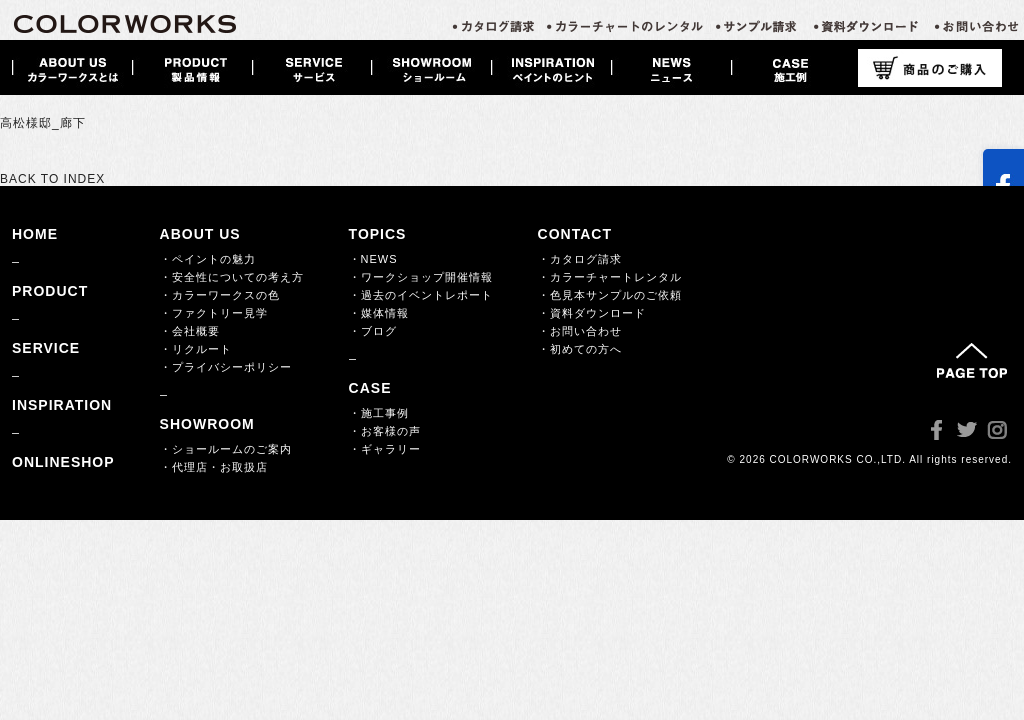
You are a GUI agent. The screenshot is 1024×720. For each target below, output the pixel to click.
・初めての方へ (580, 349)
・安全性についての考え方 (232, 277)
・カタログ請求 (580, 259)
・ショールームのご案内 (226, 449)
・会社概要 (190, 331)
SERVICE (46, 348)
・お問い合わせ (580, 331)
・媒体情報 (379, 313)
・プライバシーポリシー (226, 367)
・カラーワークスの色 (220, 295)
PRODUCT (50, 291)
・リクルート (196, 349)
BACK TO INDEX (52, 179)
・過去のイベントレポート (421, 295)
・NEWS (373, 259)
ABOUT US (200, 234)
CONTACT (575, 234)
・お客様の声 (385, 431)
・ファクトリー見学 (214, 313)
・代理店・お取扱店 (214, 467)
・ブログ (373, 331)
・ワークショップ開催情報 (421, 277)
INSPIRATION (62, 405)
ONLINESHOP (63, 462)
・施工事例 (379, 413)
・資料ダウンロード (592, 313)
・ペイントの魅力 (208, 259)
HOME (35, 234)
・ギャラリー (385, 449)
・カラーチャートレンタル (610, 277)
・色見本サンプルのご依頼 (610, 295)
